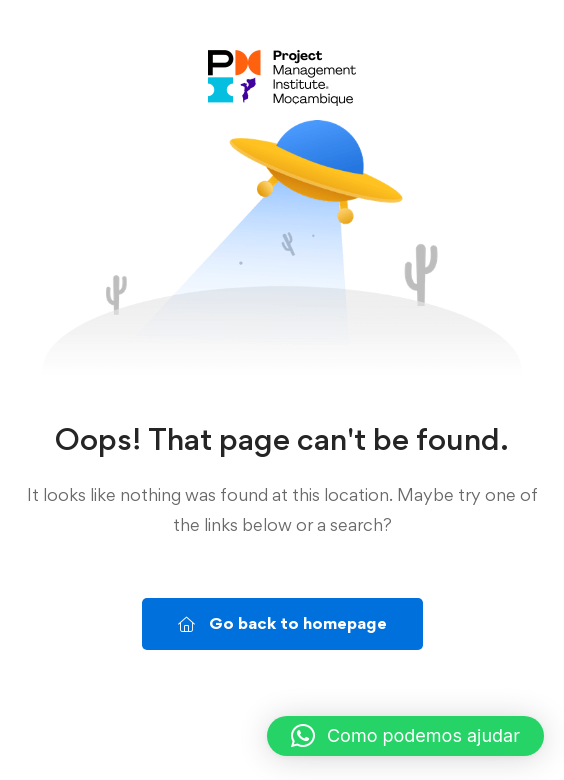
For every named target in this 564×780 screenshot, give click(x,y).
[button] (405, 736)
